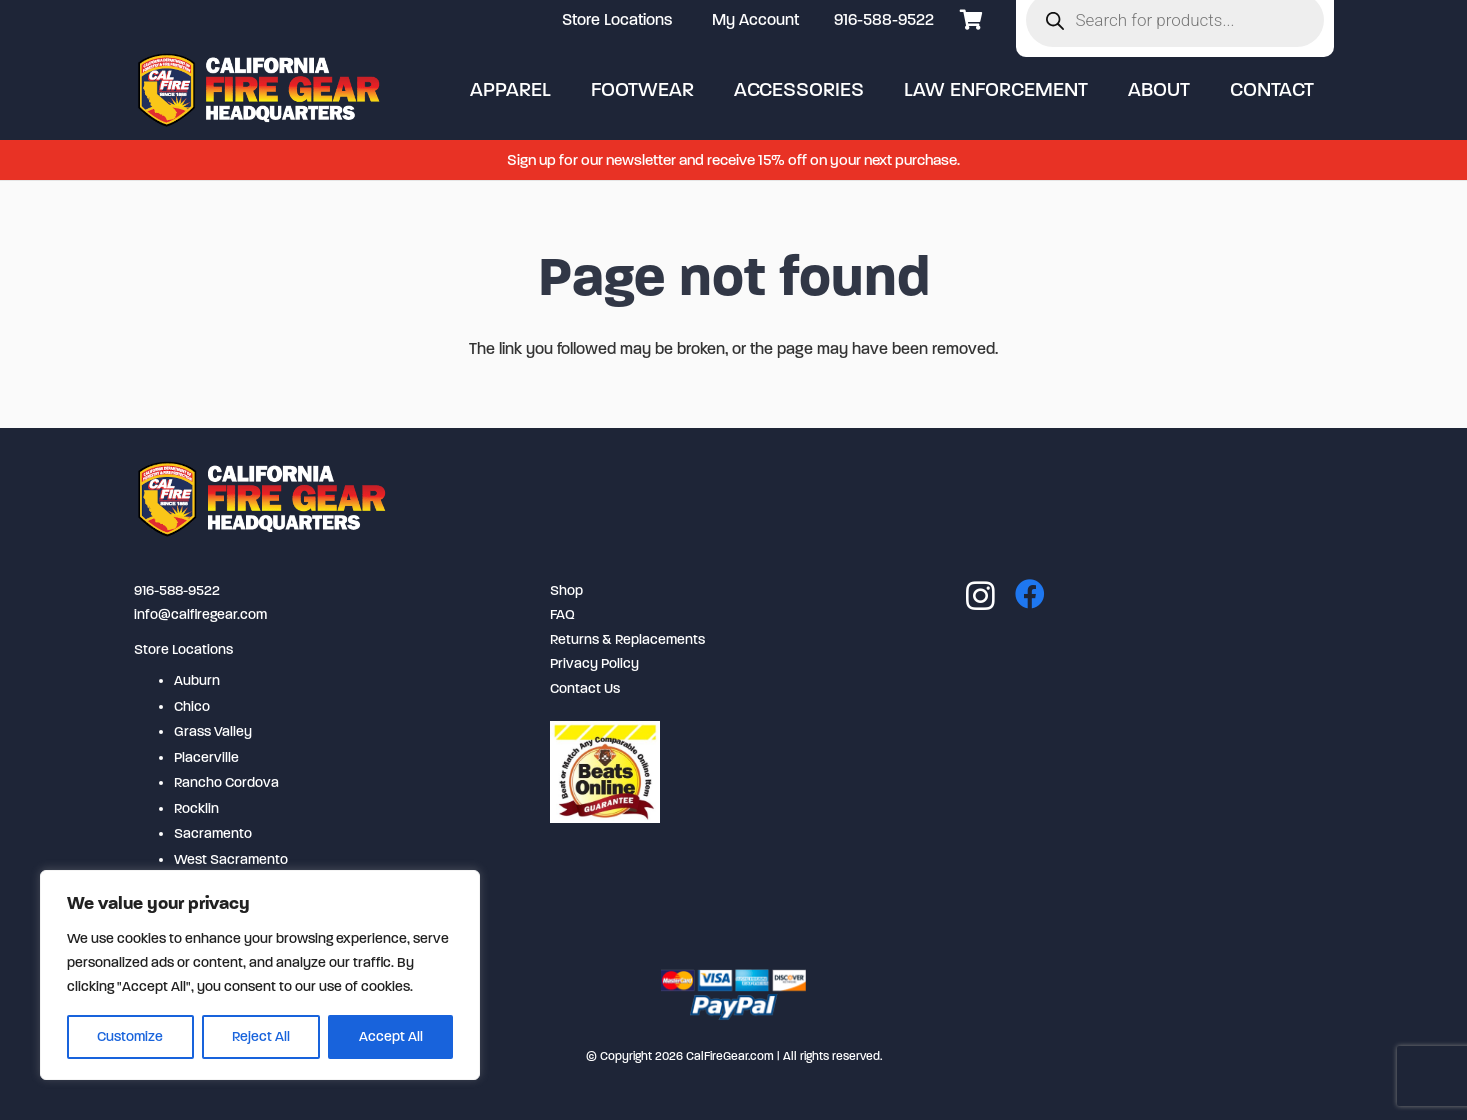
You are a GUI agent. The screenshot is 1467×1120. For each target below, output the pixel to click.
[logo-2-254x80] (261, 90)
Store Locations (183, 649)
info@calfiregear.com (200, 614)
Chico (192, 706)
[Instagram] (980, 595)
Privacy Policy (594, 663)
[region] (260, 975)
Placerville (206, 757)
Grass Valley (213, 731)
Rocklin (196, 808)
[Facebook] (1030, 594)
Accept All (391, 1036)
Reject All (261, 1036)
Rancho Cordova (226, 782)
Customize (130, 1036)
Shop (566, 590)
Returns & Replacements (627, 639)
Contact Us (585, 688)
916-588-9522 (884, 19)
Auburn (197, 680)
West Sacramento (231, 859)
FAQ (562, 614)
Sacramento (213, 833)
